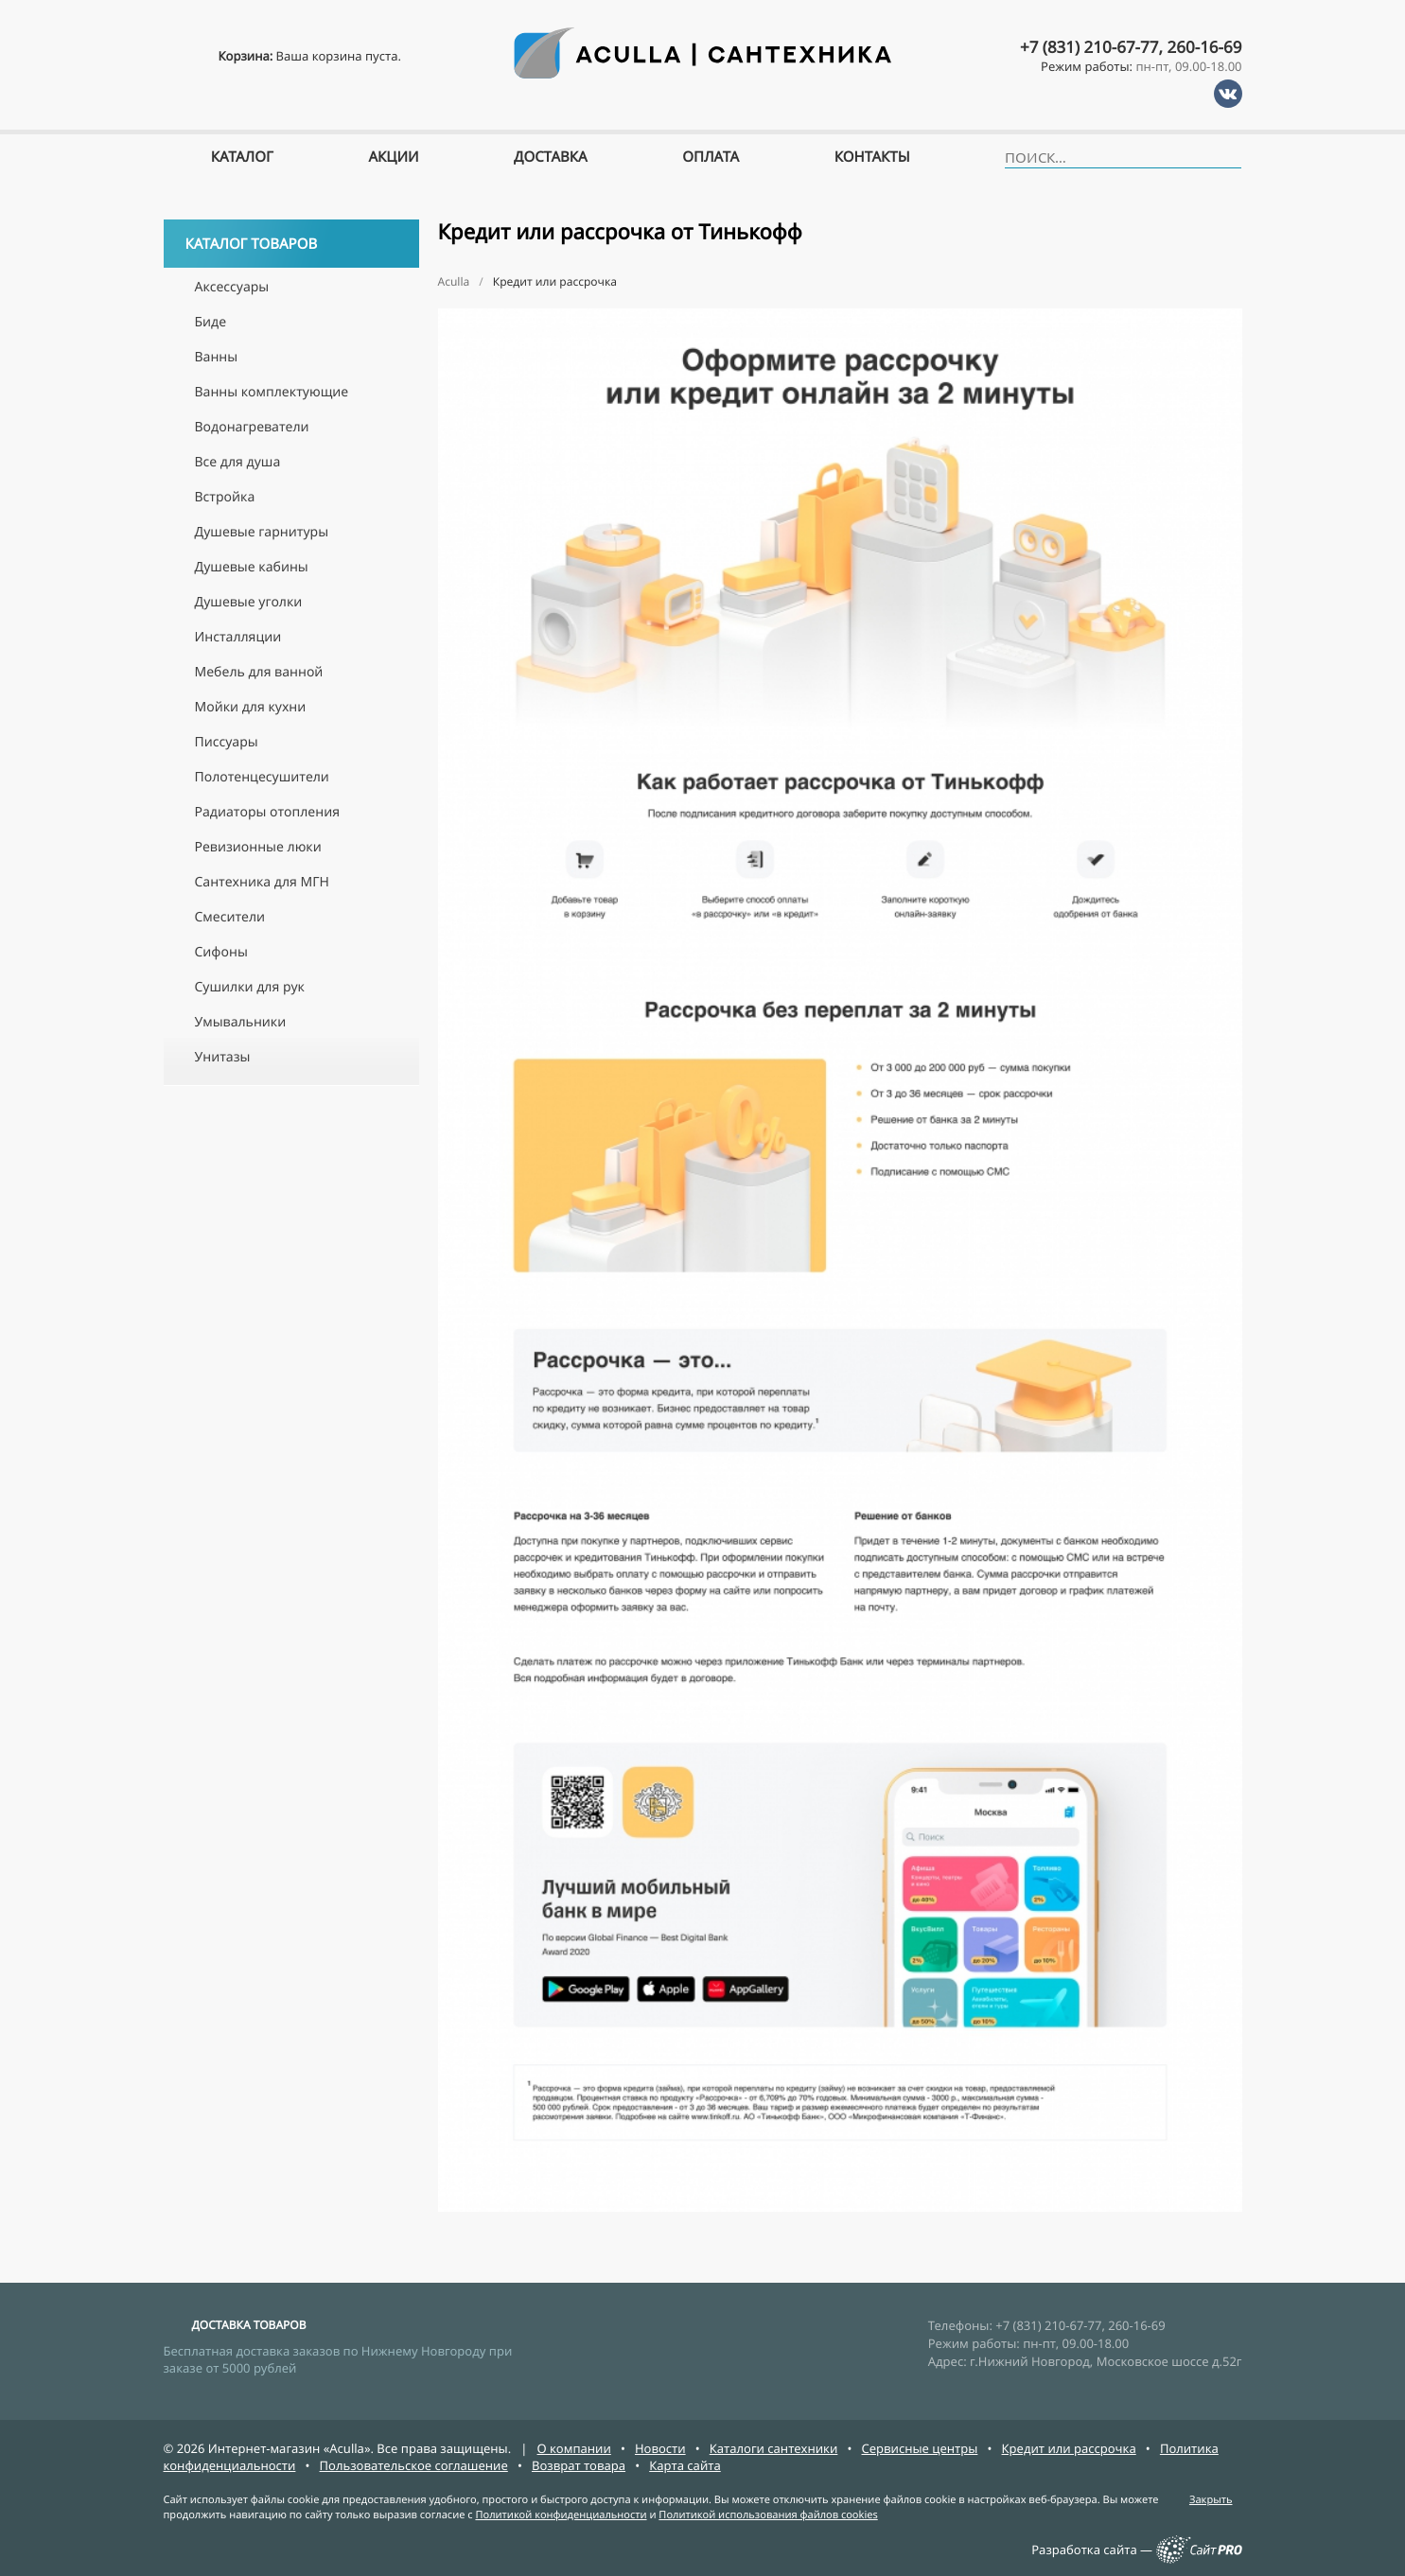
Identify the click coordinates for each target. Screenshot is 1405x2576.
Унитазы (223, 1057)
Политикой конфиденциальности (560, 2515)
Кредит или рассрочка (1069, 2448)
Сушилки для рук (250, 987)
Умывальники (241, 1022)
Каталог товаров (294, 244)
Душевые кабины (251, 567)
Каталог (242, 157)
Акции (393, 157)
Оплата (710, 157)
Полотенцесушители (262, 777)
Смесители (230, 917)
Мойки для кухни (251, 707)
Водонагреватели (252, 427)
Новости (660, 2448)
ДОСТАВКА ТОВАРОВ (249, 2325)
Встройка (225, 497)
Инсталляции (238, 637)
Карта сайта (685, 2465)
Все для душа (238, 462)
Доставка (551, 157)
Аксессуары (232, 287)
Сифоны (221, 952)
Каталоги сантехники (774, 2448)
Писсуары (226, 742)
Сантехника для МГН (262, 882)
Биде (211, 322)
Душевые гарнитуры (262, 532)
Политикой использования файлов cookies (768, 2515)
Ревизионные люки (258, 847)
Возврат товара (578, 2465)
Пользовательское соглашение (414, 2465)
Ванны (216, 357)
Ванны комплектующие (272, 392)
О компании (574, 2448)
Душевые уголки (249, 602)
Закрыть (1211, 2500)
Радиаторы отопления (267, 812)
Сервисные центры (920, 2448)
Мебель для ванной (259, 672)
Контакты (872, 157)
